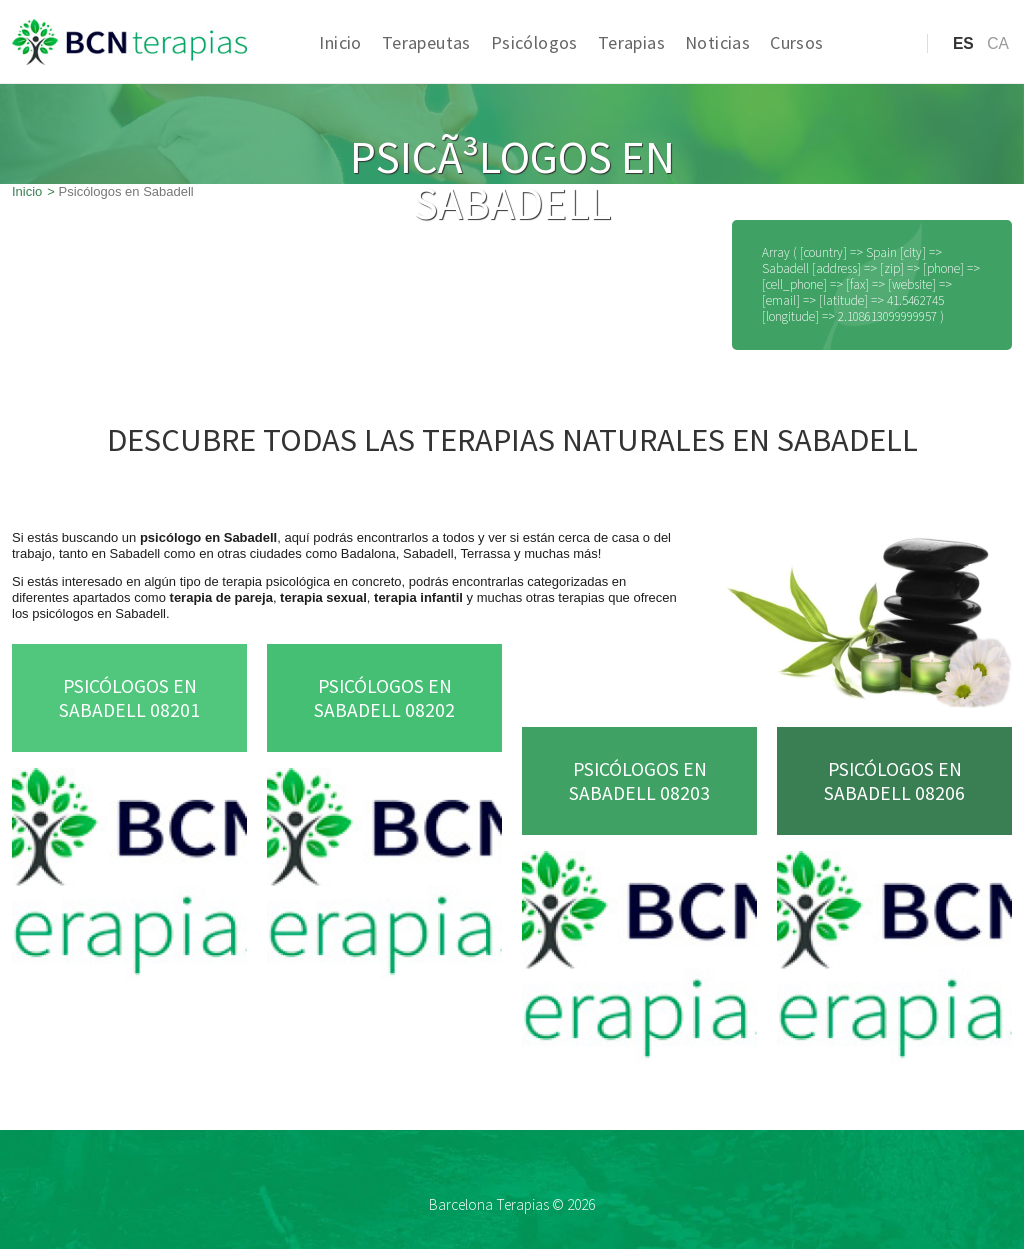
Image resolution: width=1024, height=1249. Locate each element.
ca (998, 43)
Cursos (796, 42)
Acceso (871, 74)
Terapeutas (426, 42)
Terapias (631, 42)
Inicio (340, 42)
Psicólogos (534, 42)
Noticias (717, 42)
